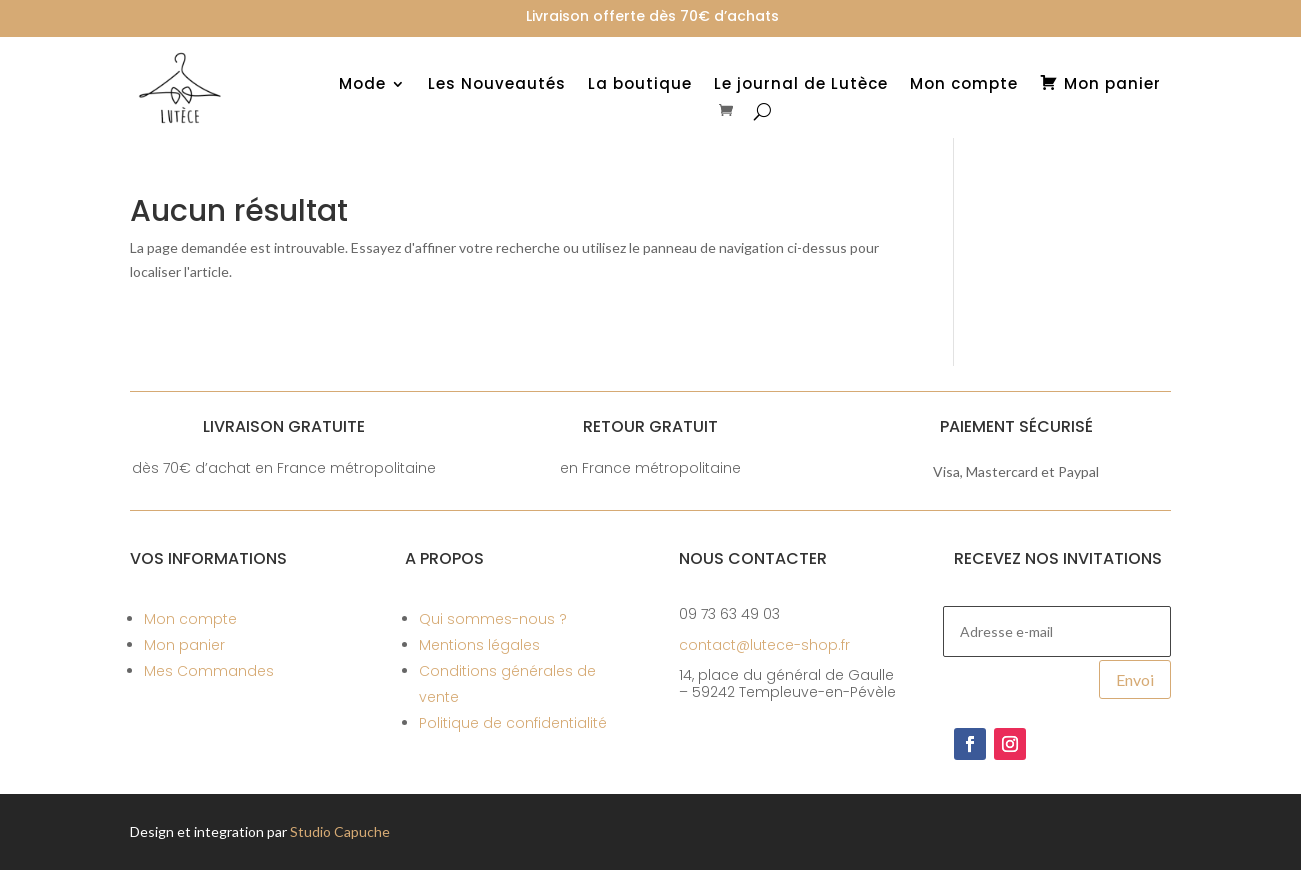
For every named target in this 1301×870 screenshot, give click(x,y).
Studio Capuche (340, 831)
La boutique (640, 85)
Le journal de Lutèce (801, 85)
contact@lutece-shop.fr (764, 645)
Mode (362, 85)
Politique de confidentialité (513, 723)
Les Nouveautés (497, 85)
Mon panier (184, 645)
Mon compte (964, 85)
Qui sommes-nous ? (493, 619)
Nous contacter (753, 558)
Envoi (1135, 679)
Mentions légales (479, 645)
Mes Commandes (209, 671)
